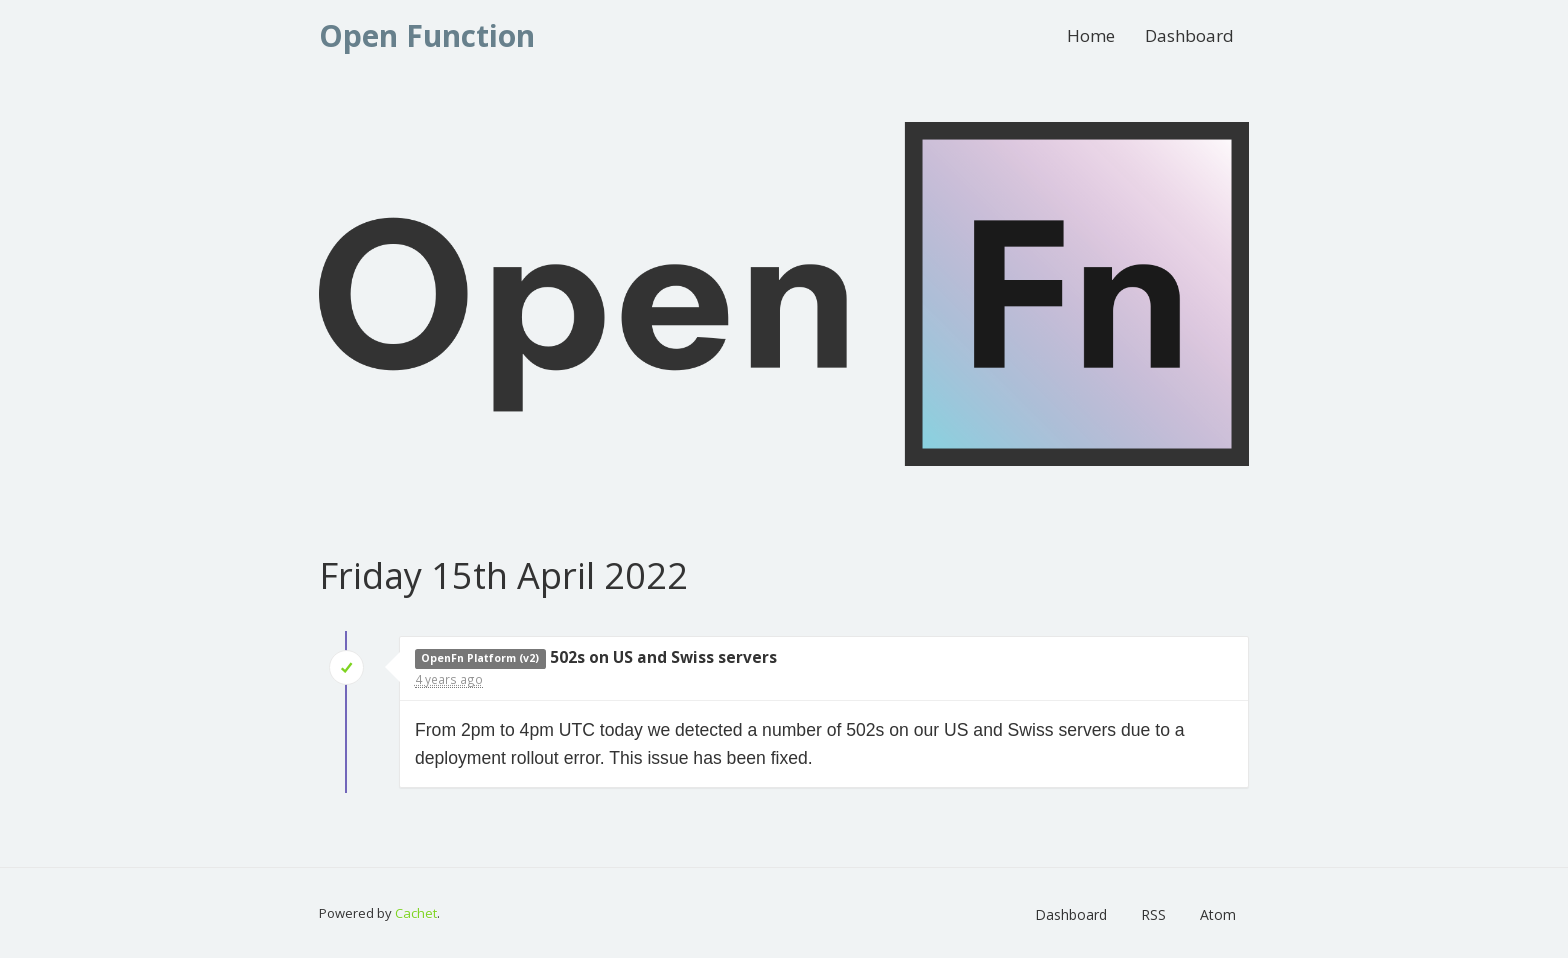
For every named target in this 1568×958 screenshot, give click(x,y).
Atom (1218, 914)
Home (1091, 35)
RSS (1153, 914)
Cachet (416, 913)
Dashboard (1189, 35)
